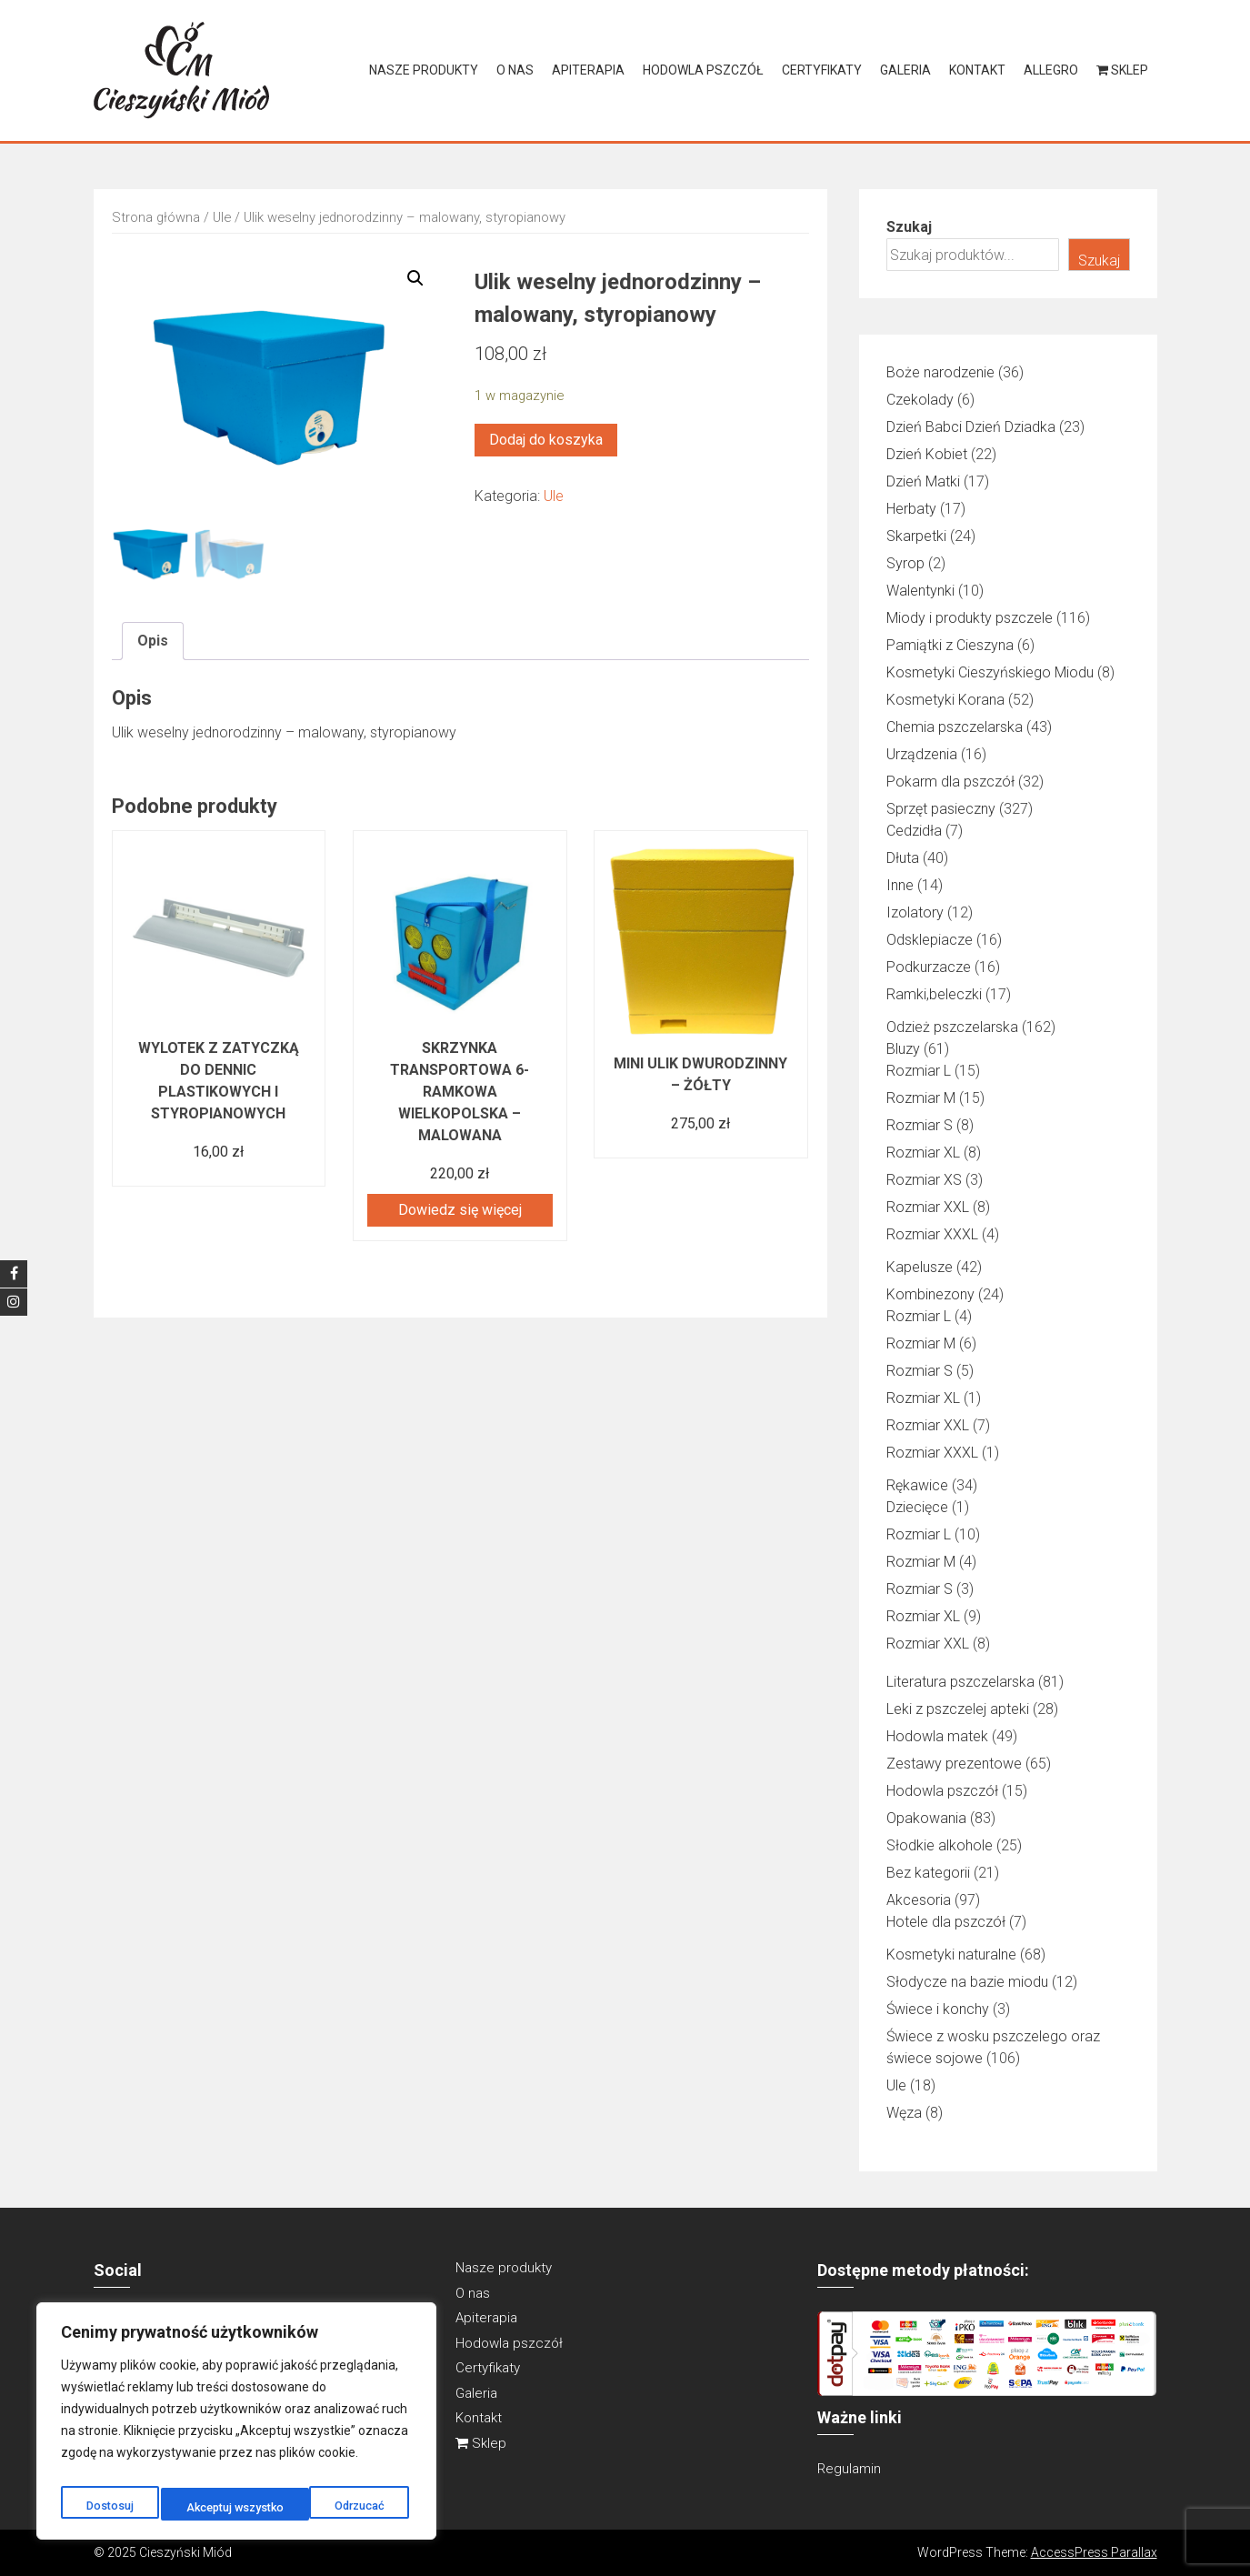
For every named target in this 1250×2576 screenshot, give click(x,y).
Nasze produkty (423, 70)
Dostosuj (107, 2508)
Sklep (1122, 70)
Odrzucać (208, 2508)
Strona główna (156, 217)
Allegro (1051, 70)
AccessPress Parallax (1094, 2552)
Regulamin (849, 2469)
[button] (415, 278)
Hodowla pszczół (703, 70)
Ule (222, 217)
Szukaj (909, 227)
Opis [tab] (152, 639)
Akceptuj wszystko (338, 2508)
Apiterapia (588, 70)
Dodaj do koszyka (546, 439)
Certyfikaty (822, 70)
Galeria (905, 70)
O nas (515, 70)
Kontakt (977, 70)
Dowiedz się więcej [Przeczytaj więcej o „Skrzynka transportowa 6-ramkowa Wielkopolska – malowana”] (460, 1209)
